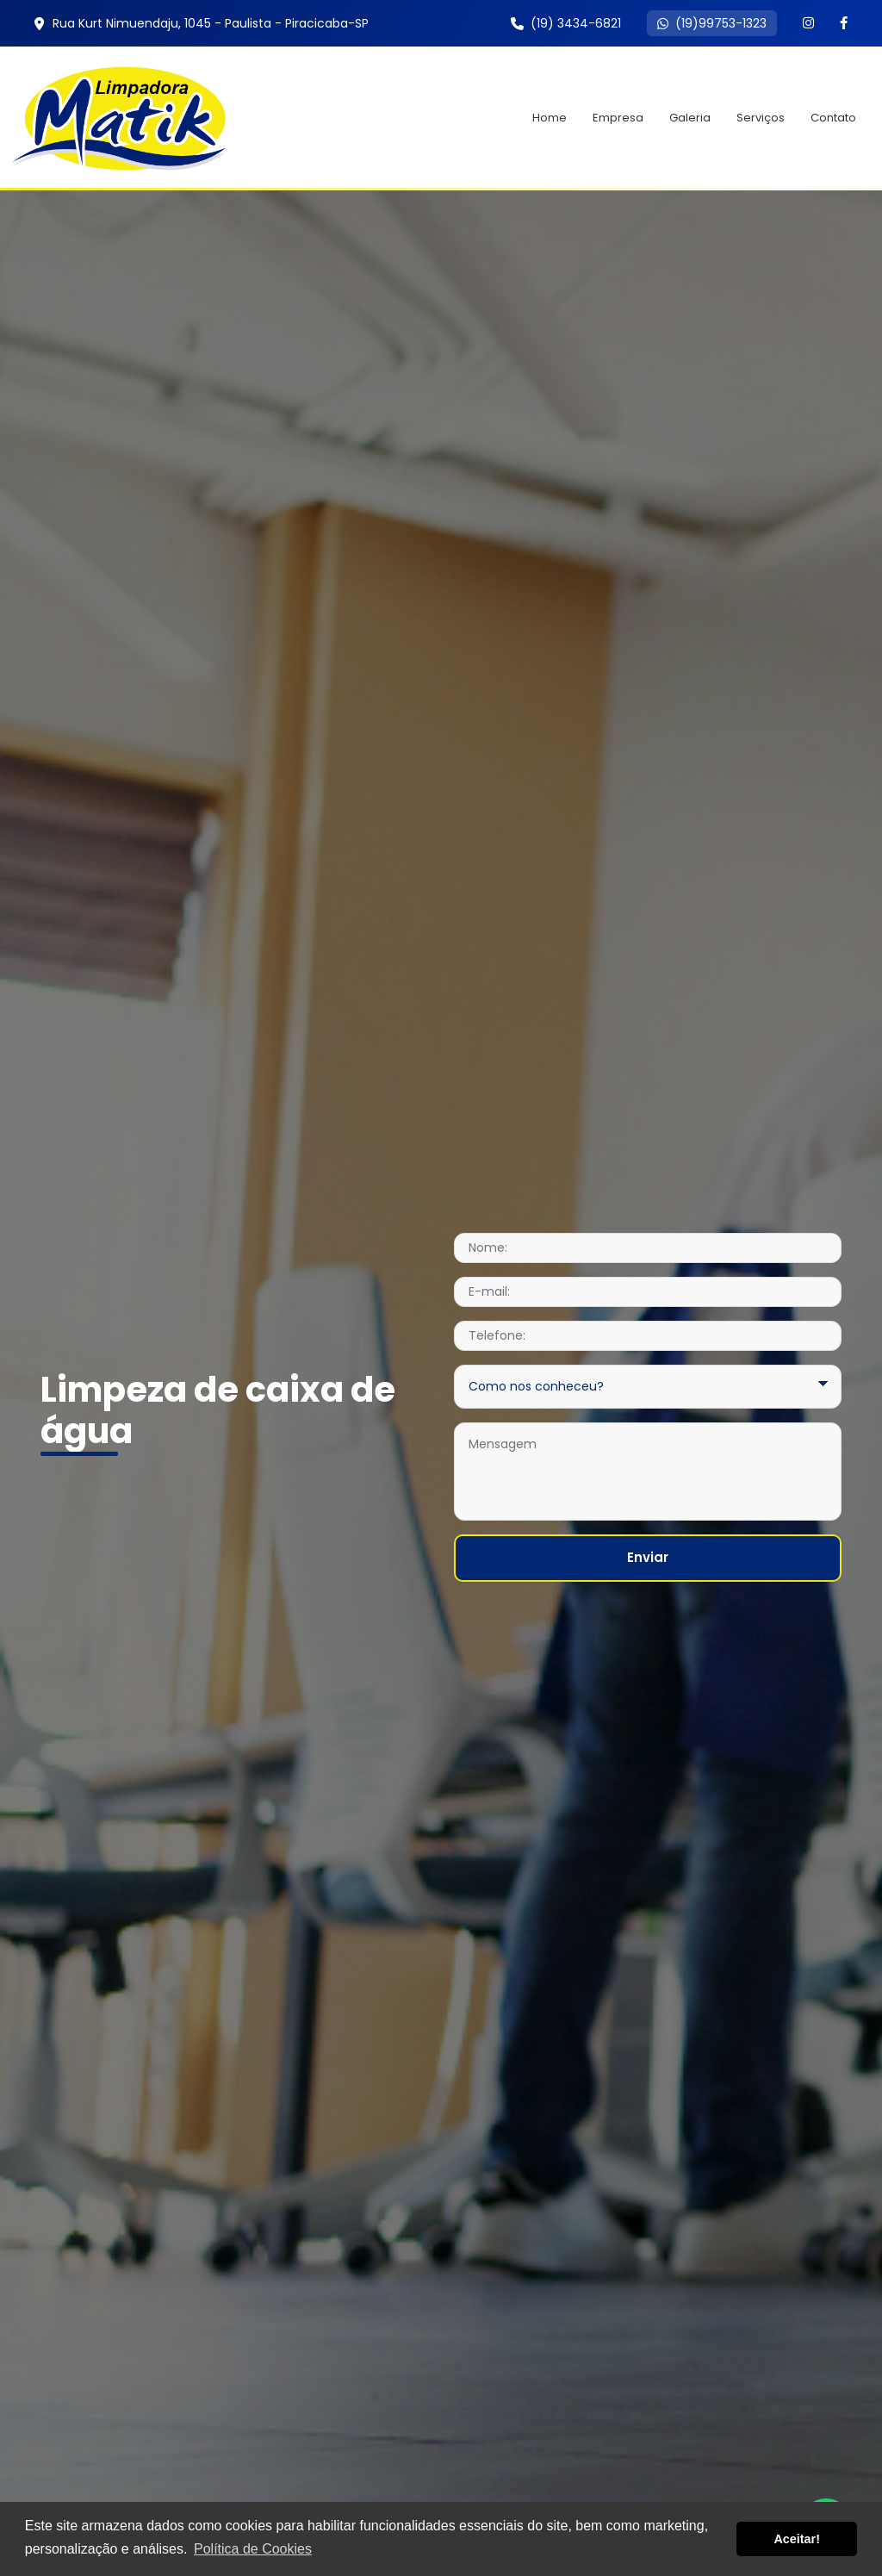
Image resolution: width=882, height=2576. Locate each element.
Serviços (760, 117)
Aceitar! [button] (796, 2539)
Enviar (647, 1557)
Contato (833, 117)
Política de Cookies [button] (253, 2549)
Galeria (690, 117)
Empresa (618, 117)
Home (549, 117)
